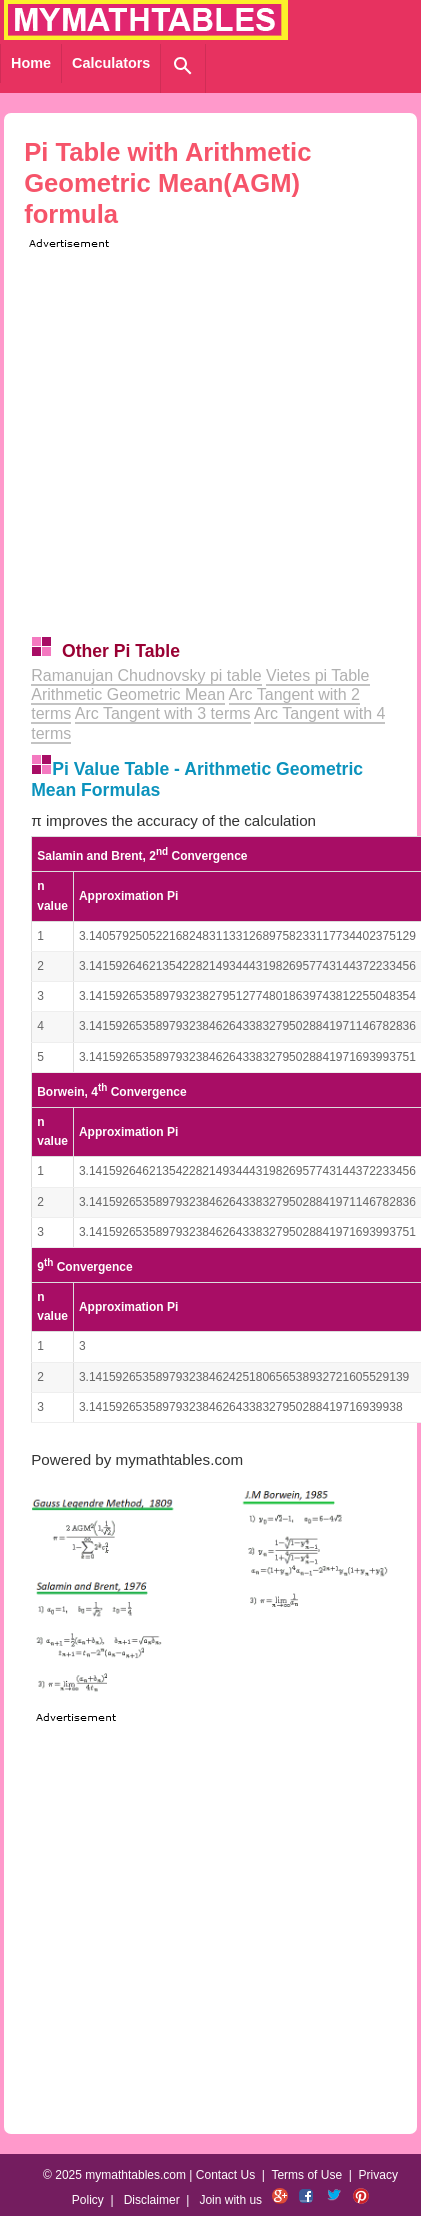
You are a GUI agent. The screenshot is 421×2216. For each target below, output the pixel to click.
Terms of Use (306, 2175)
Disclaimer (152, 2200)
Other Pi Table (121, 651)
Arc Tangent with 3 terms (163, 713)
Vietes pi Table (317, 675)
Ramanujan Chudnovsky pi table (146, 675)
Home (31, 63)
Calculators (111, 63)
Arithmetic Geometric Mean (128, 694)
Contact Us (225, 2175)
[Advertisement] (187, 440)
